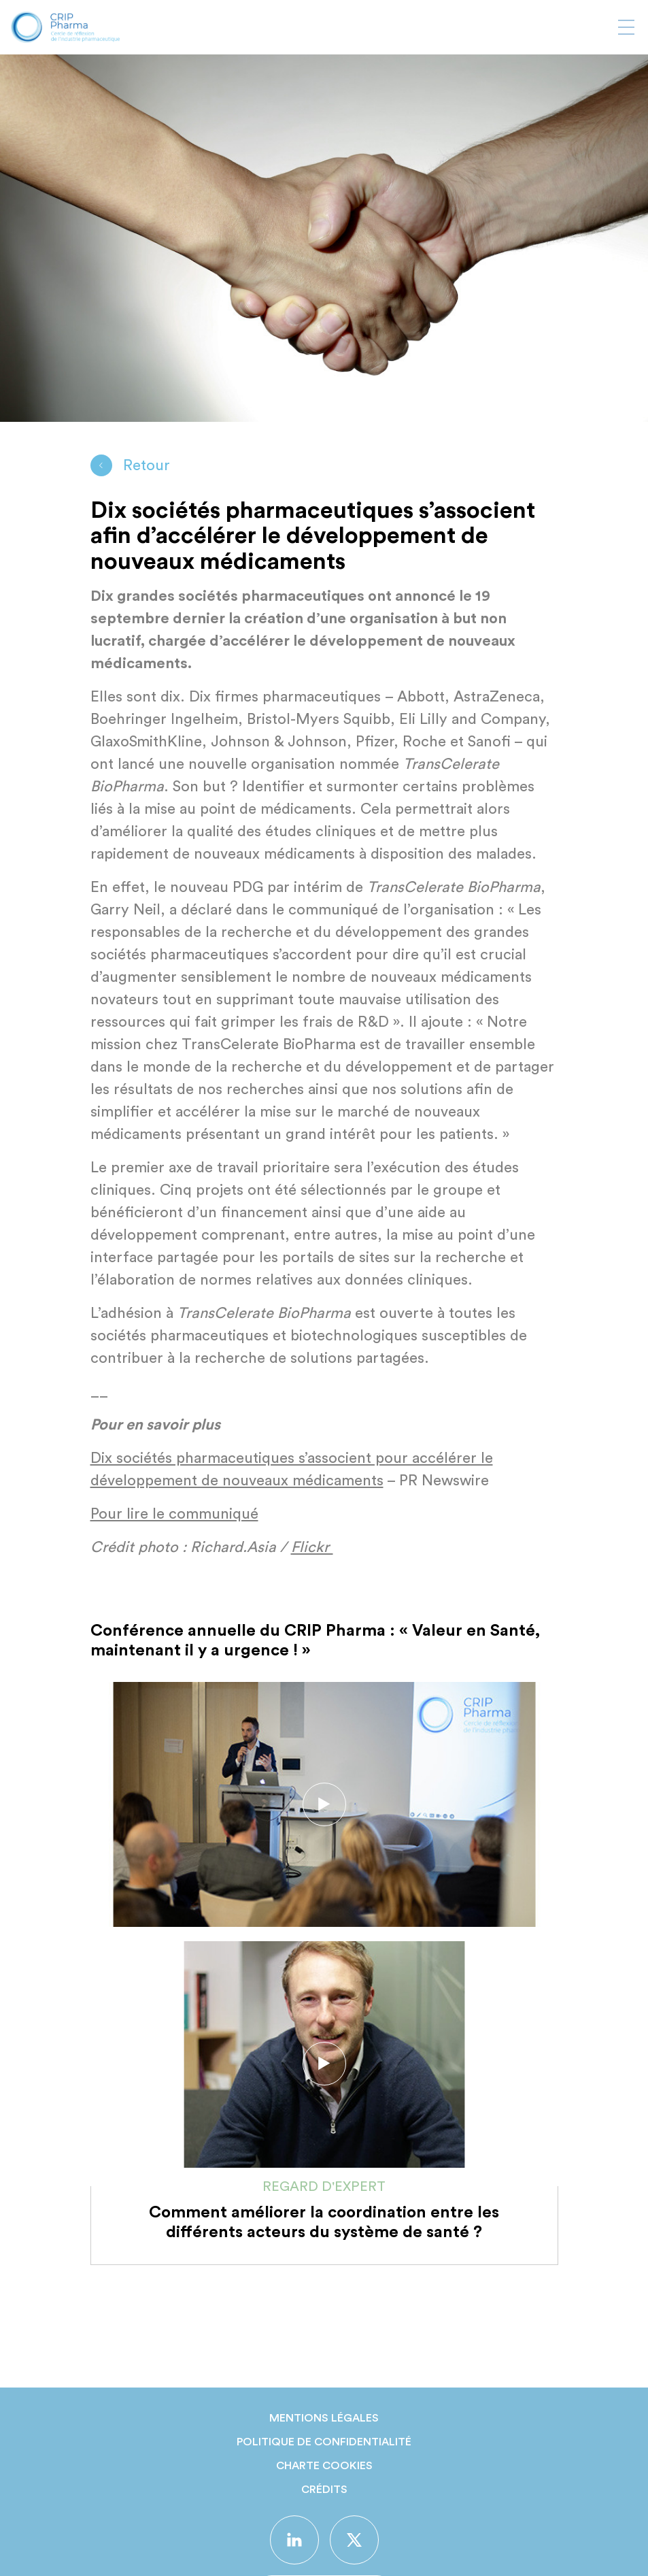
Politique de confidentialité (324, 2442)
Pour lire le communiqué (174, 1513)
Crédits (324, 2489)
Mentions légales (324, 2418)
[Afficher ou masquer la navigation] (626, 27)
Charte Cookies (324, 2465)
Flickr (312, 1547)
